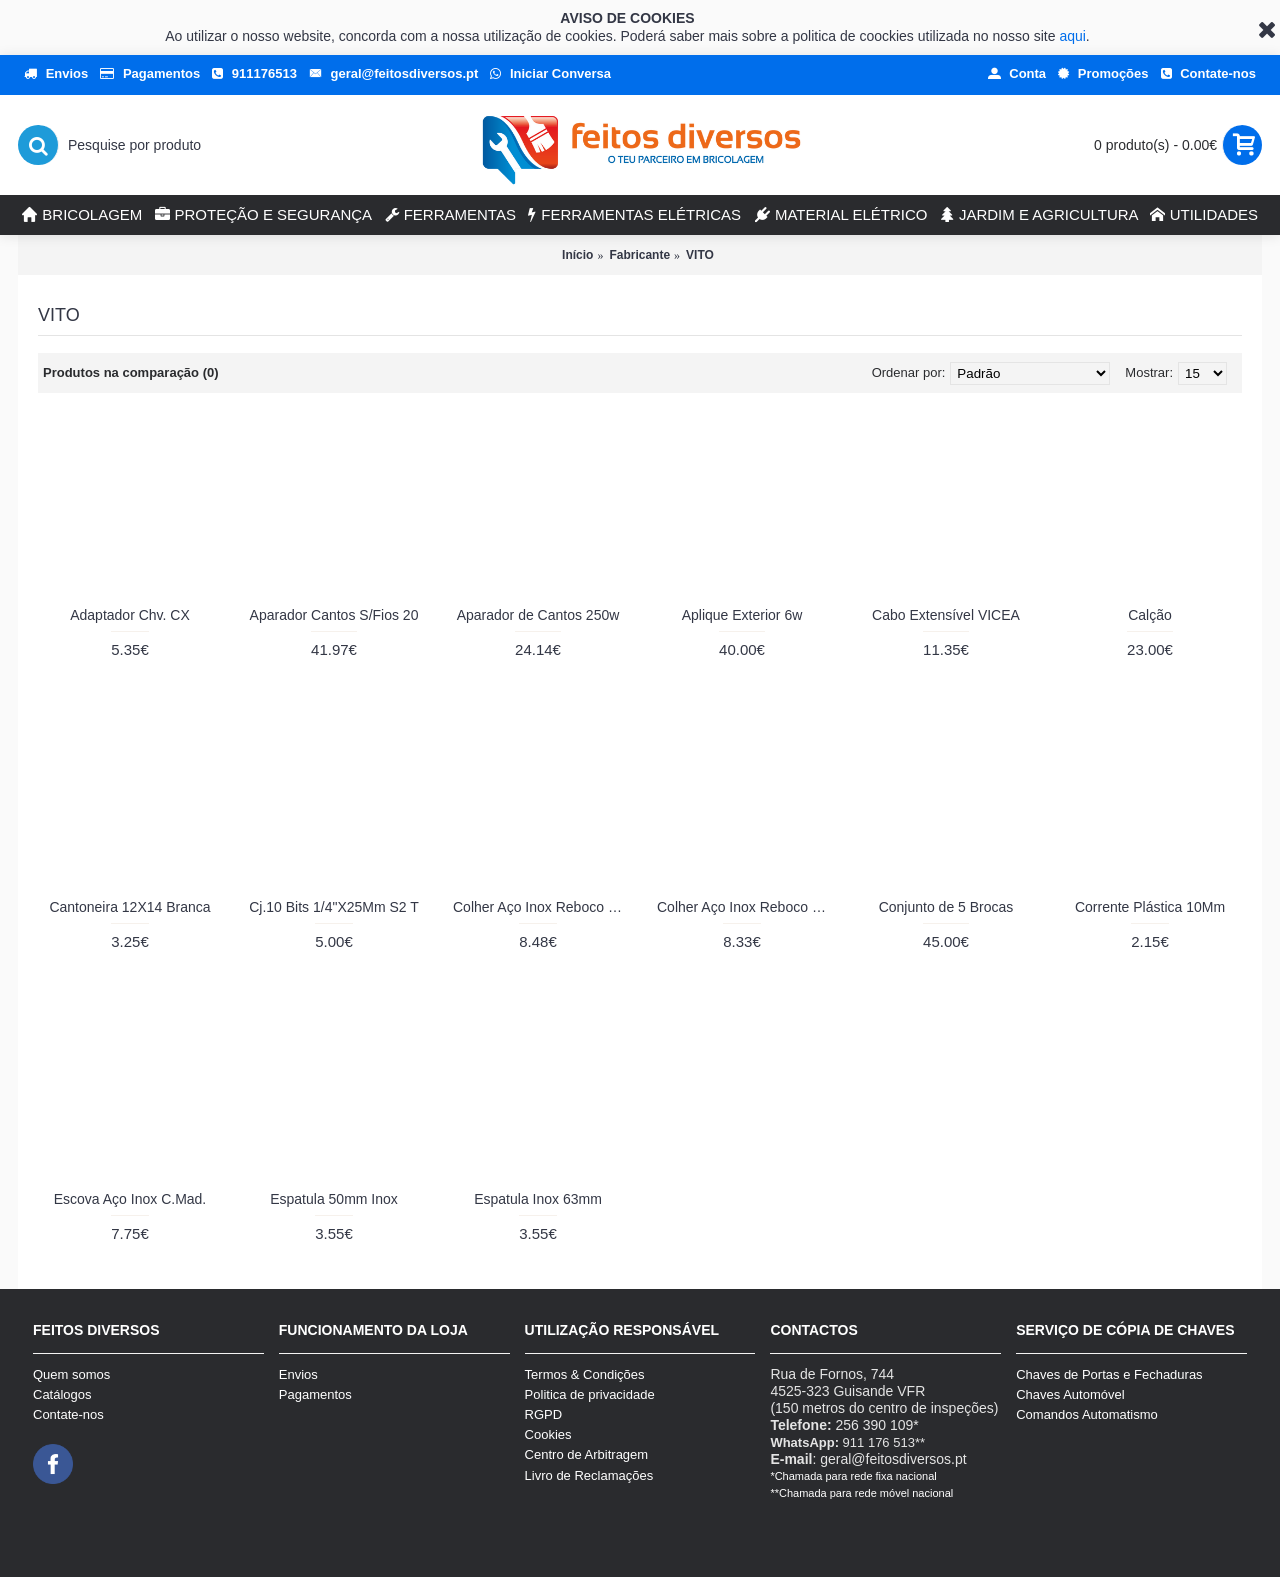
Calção (1150, 615)
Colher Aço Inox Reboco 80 (742, 907)
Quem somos (71, 1374)
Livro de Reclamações (589, 1475)
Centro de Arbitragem (587, 1454)
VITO (700, 255)
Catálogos (62, 1394)
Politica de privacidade (590, 1394)
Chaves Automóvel (1070, 1394)
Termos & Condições (585, 1374)
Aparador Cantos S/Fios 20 (334, 615)
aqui (1072, 36)
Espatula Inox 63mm (538, 1199)
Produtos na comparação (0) (131, 372)
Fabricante (639, 255)
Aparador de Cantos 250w (538, 615)
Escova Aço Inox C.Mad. (130, 1199)
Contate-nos (68, 1414)
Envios (298, 1374)
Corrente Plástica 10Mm (1150, 907)
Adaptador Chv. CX (130, 615)
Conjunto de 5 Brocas (946, 907)
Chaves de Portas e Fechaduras (1109, 1374)
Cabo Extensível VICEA (946, 615)
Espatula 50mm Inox (334, 1199)
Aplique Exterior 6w (742, 615)
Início (577, 255)
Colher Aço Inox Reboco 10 (538, 907)
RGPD (544, 1414)
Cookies (548, 1434)
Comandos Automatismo (1087, 1414)
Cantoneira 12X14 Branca (129, 907)
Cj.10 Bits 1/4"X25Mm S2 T (334, 907)
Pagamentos (315, 1394)
